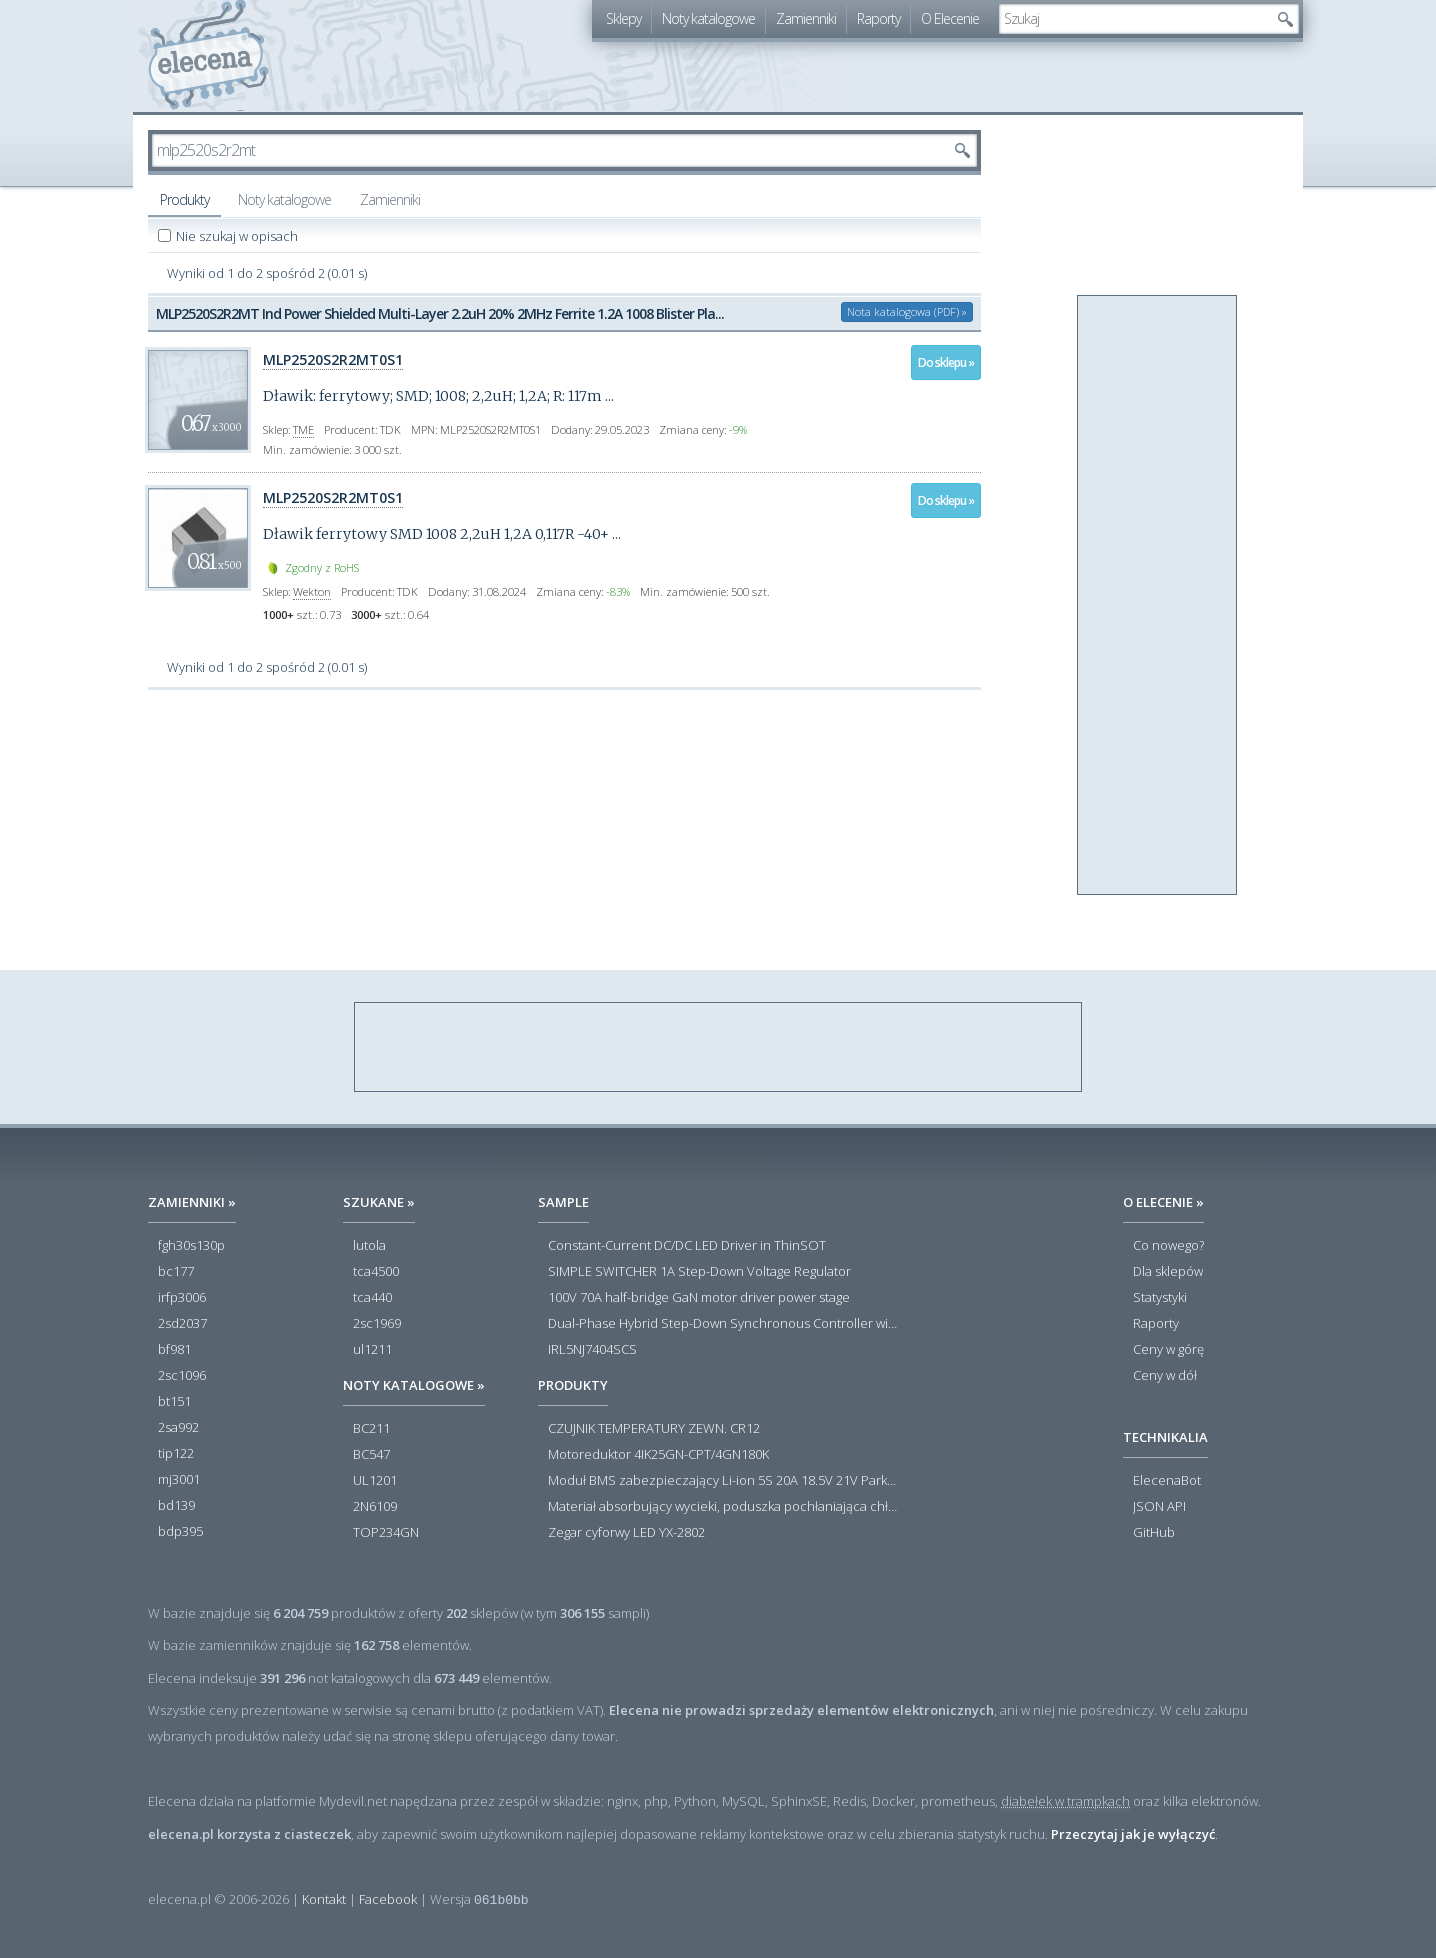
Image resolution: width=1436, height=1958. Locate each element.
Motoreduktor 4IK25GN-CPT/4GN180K (658, 1455)
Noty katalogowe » (414, 1385)
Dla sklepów (1168, 1272)
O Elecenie (950, 18)
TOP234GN (386, 1533)
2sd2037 (182, 1324)
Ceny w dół (1165, 1376)
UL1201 (375, 1481)
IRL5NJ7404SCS (592, 1350)
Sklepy (623, 18)
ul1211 (372, 1350)
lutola (369, 1246)
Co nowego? (1168, 1246)
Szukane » (379, 1202)
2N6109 (375, 1507)
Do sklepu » (946, 362)
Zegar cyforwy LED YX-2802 (626, 1533)
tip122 (176, 1454)
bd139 (176, 1506)
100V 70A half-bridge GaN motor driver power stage (699, 1298)
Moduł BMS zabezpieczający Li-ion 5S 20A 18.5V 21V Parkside (723, 1481)
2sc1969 (377, 1324)
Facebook (388, 1899)
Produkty (184, 199)
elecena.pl (208, 55)
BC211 (371, 1429)
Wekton (312, 591)
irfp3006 (182, 1298)
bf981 (174, 1350)
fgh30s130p (191, 1246)
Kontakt (324, 1899)
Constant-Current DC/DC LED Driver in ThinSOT (687, 1246)
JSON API (1159, 1507)
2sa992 (178, 1428)
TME (303, 429)
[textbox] (1134, 19)
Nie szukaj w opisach (238, 236)
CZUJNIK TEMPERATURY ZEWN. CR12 (654, 1429)
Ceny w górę (1168, 1350)
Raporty (878, 18)
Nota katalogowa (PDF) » (907, 311)
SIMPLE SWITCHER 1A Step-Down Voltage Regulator (699, 1272)
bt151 (174, 1402)
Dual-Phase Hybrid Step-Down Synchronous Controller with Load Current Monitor (723, 1324)
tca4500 (376, 1272)
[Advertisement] (1158, 596)
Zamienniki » (192, 1202)
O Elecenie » (1163, 1202)
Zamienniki (806, 18)
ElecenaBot (1167, 1481)
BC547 (371, 1455)
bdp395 (180, 1532)
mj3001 (179, 1480)
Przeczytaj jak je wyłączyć (1133, 1834)
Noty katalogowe (708, 18)
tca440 (372, 1298)
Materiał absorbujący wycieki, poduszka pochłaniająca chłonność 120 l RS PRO (723, 1507)
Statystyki (1160, 1298)
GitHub (1154, 1533)
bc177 (176, 1272)
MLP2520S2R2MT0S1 (333, 359)
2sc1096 (182, 1376)
